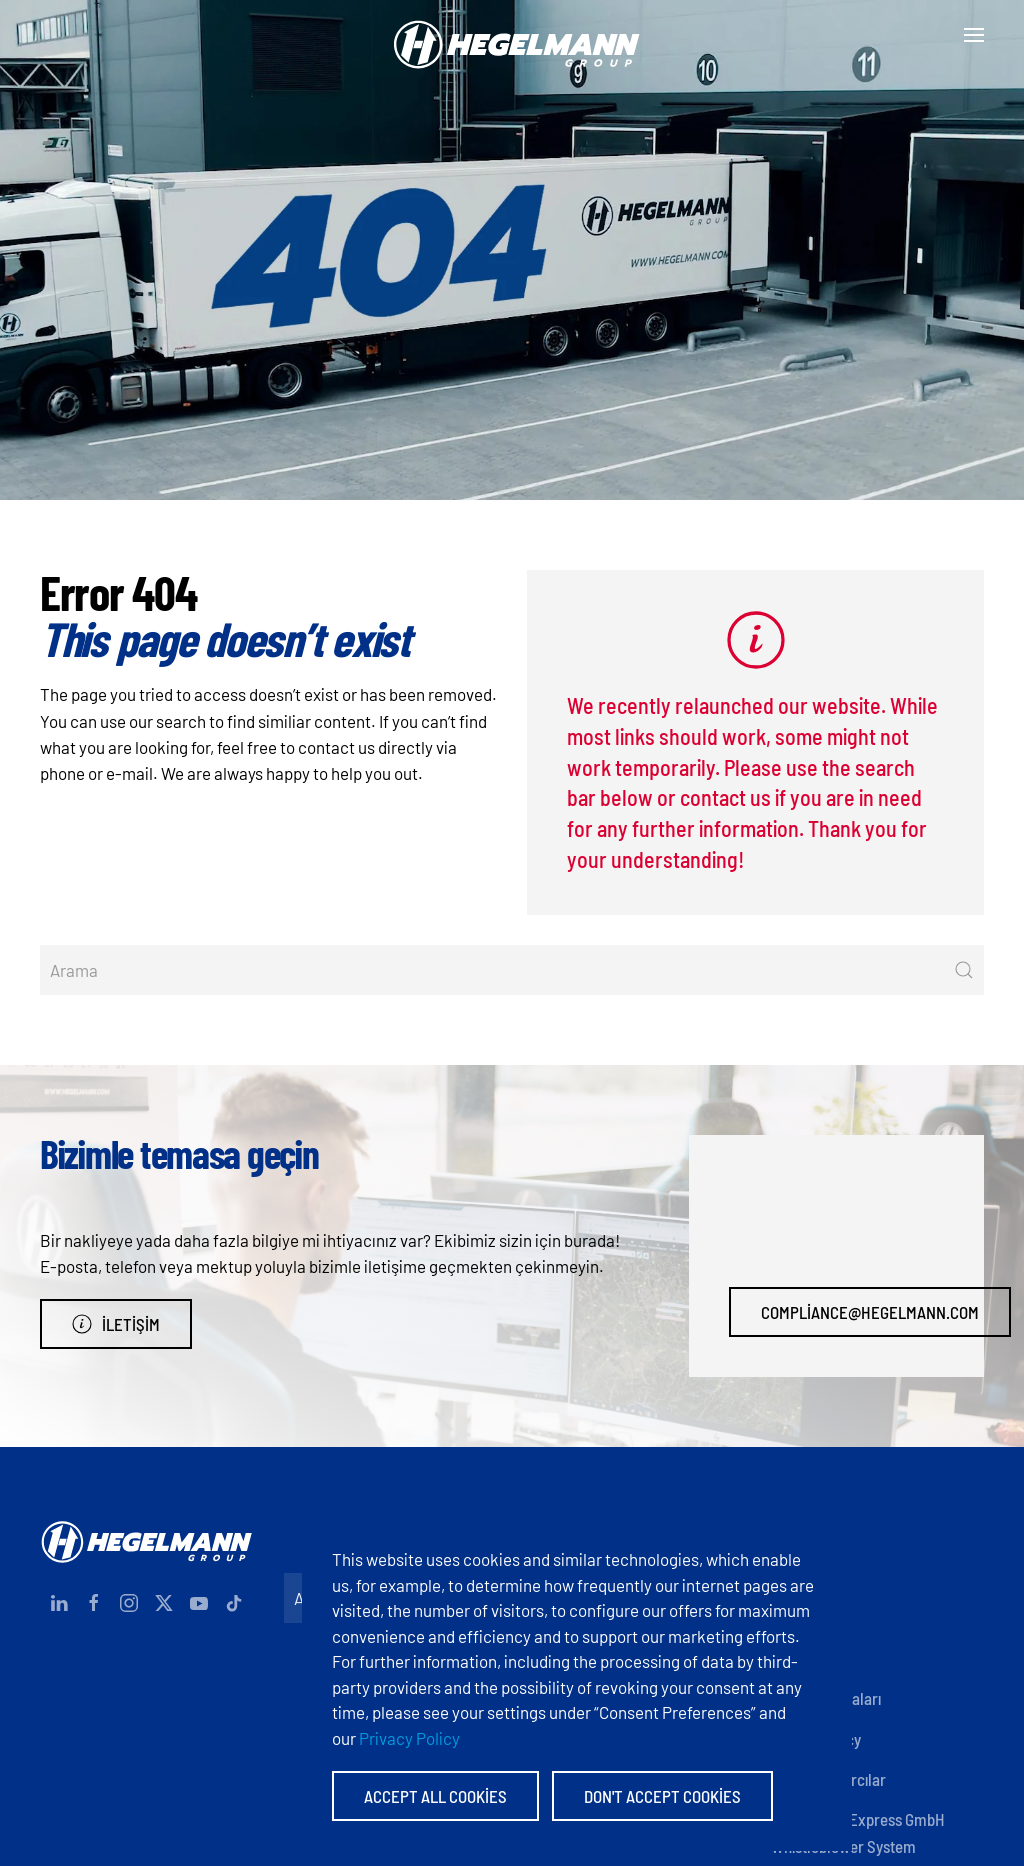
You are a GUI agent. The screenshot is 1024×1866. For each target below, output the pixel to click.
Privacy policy (816, 1739)
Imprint (794, 1577)
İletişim (116, 1324)
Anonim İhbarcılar (828, 1779)
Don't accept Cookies (662, 1796)
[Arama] (512, 970)
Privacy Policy (409, 1738)
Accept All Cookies (435, 1796)
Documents (808, 1617)
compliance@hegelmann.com (870, 1312)
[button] (974, 35)
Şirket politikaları (826, 1698)
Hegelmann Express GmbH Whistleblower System (858, 1832)
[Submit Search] (964, 970)
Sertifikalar (808, 1658)
